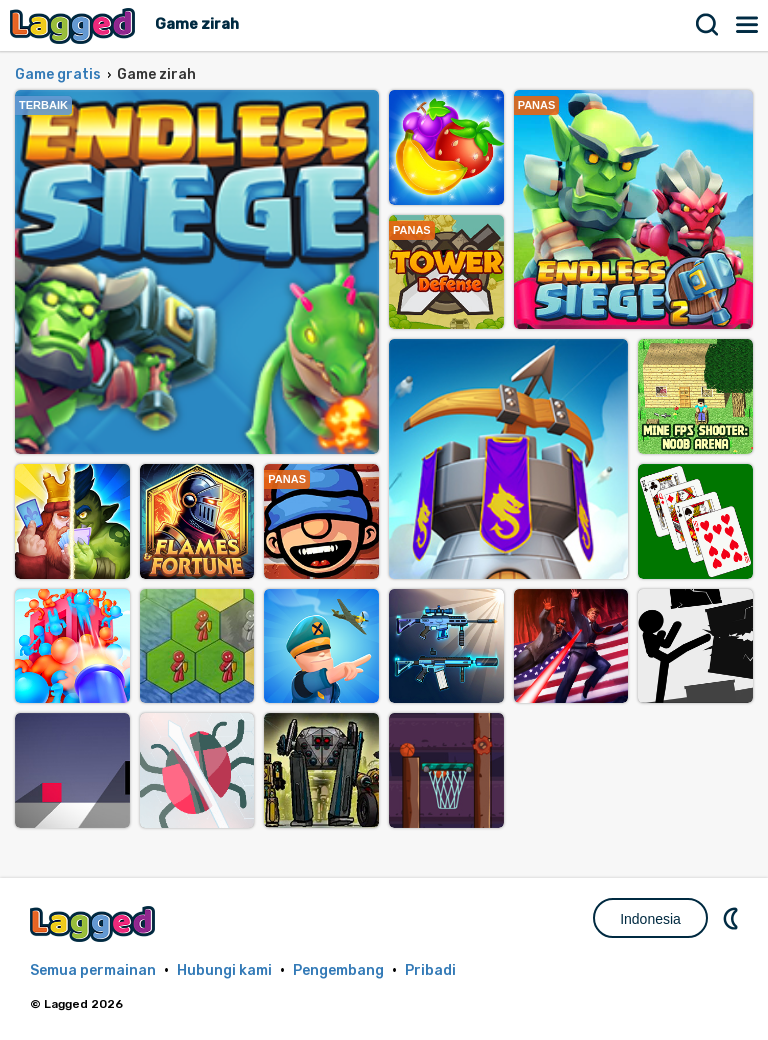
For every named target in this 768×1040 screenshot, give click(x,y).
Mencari (708, 25)
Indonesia (650, 919)
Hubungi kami (224, 970)
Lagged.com (95, 923)
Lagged (75, 25)
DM (733, 918)
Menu (748, 25)
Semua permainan (93, 970)
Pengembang (338, 970)
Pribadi (430, 970)
